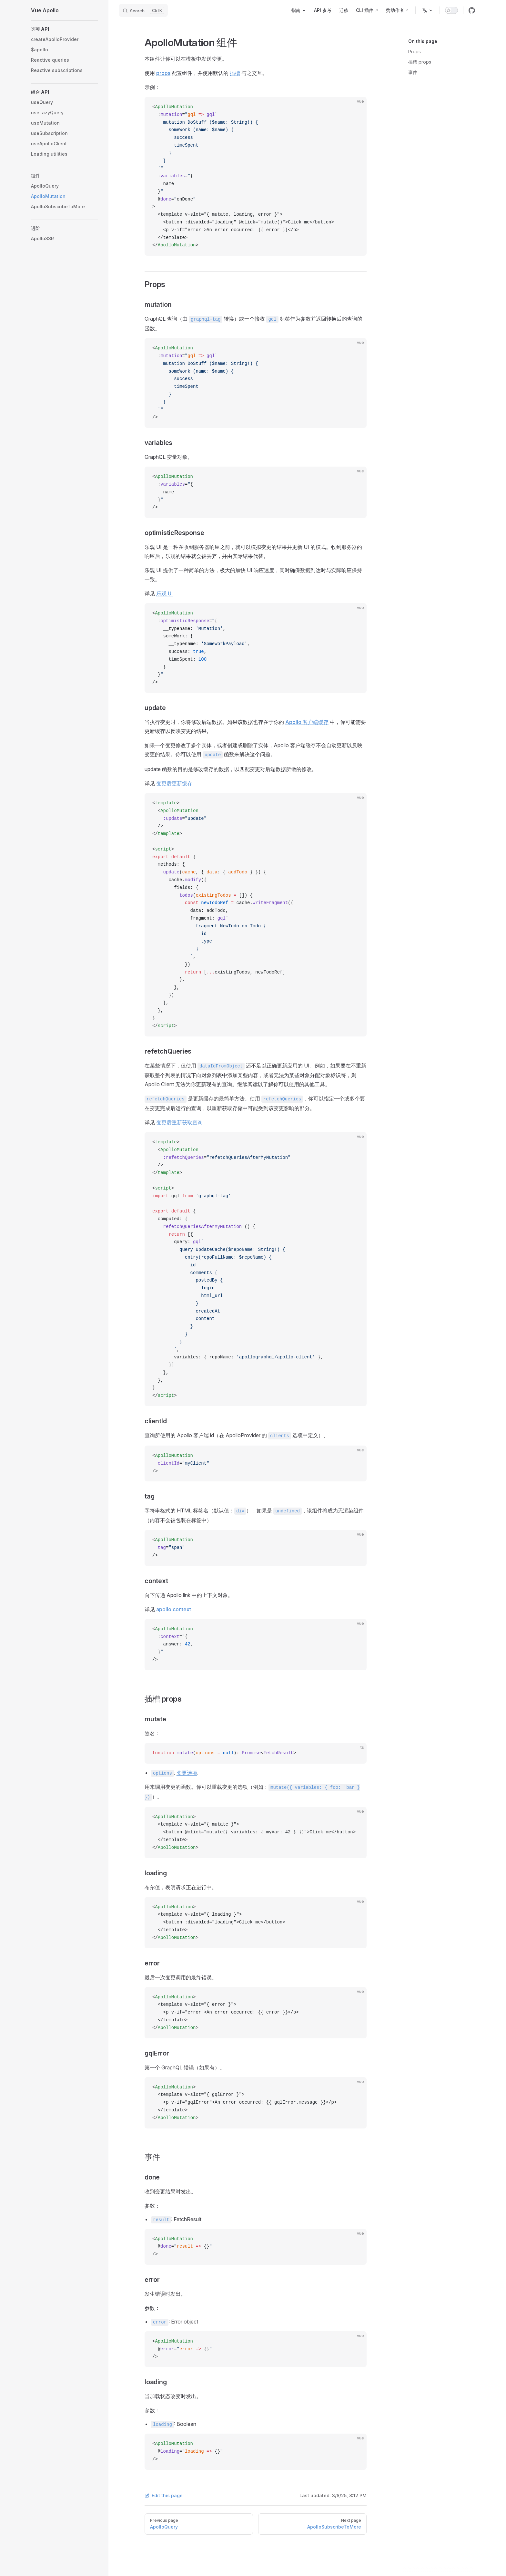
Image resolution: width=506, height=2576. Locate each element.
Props (414, 51)
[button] (64, 29)
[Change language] (427, 10)
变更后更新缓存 (174, 783)
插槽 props (419, 62)
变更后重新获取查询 (179, 1122)
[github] (472, 10)
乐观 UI (164, 593)
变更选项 (187, 1772)
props (163, 73)
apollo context (173, 1609)
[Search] (143, 10)
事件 (412, 72)
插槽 (235, 73)
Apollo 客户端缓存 (307, 722)
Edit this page (164, 2495)
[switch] (451, 10)
